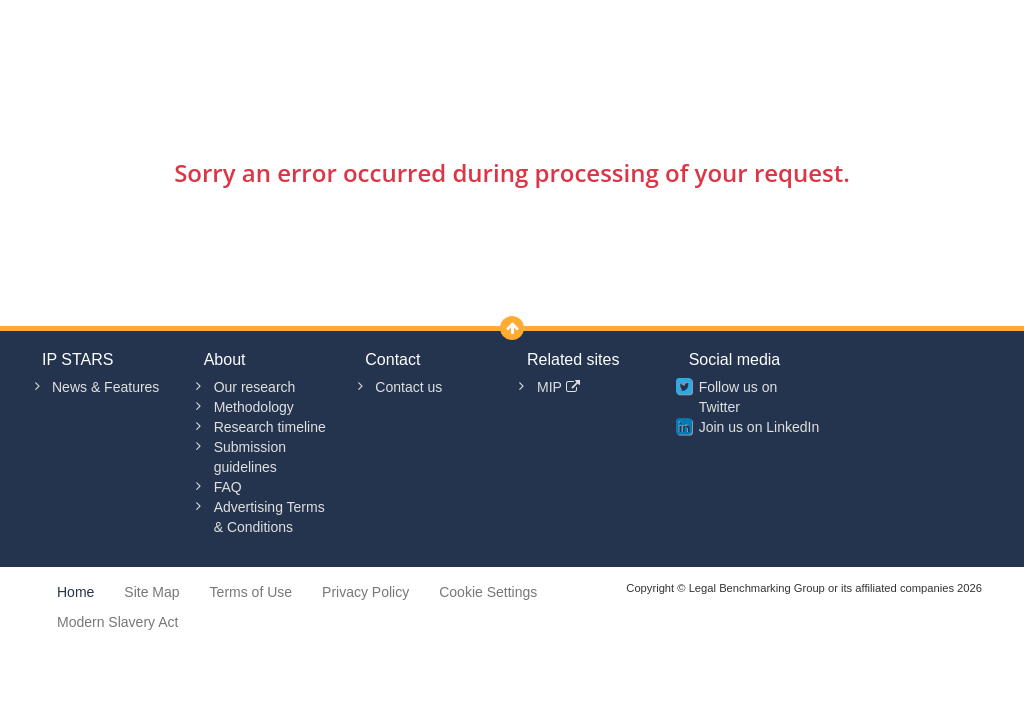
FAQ (228, 487)
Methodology (254, 407)
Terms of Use (251, 592)
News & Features (105, 387)
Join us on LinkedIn (759, 427)
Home (75, 592)
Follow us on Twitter (738, 397)
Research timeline (270, 427)
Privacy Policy (365, 592)
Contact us (408, 387)
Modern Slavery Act (117, 622)
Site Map (151, 592)
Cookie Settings (488, 592)
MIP (558, 387)
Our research (255, 387)
